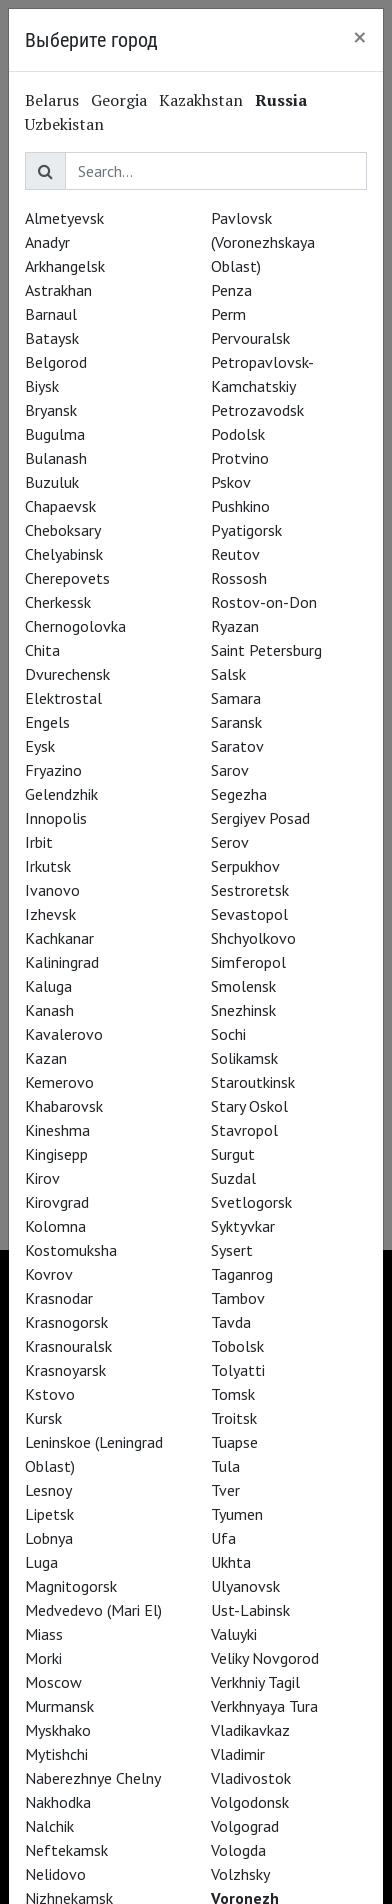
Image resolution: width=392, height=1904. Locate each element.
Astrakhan (58, 290)
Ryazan (235, 626)
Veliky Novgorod (265, 1658)
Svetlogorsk (251, 1202)
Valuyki (234, 1634)
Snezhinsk (243, 1010)
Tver (225, 1490)
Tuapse (234, 1442)
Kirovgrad (57, 1202)
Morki (43, 1658)
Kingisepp (56, 1154)
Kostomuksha (71, 1250)
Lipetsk (49, 1514)
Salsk (228, 674)
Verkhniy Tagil (255, 1682)
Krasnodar (59, 1298)
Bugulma (55, 434)
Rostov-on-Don (264, 602)
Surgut (233, 1154)
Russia (281, 100)
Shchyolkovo (253, 938)
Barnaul (51, 314)
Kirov (42, 1178)
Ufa (223, 1538)
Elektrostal (63, 698)
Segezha (239, 794)
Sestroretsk (250, 890)
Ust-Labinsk (250, 1610)
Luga (41, 1562)
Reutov (235, 554)
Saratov (237, 746)
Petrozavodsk (257, 410)
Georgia (119, 100)
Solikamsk (244, 1058)
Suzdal (233, 1178)
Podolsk (238, 434)
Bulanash (56, 458)
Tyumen (237, 1514)
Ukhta (231, 1562)
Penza (231, 290)
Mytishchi (56, 1754)
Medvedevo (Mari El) (93, 1610)
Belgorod (56, 362)
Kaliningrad (62, 962)
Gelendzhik (61, 794)
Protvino (240, 458)
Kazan (46, 1058)
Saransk (236, 722)
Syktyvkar (243, 1226)
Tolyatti (238, 1370)
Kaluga (48, 986)
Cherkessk (58, 602)
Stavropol (244, 1130)
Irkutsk (48, 866)
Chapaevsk (60, 506)
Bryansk (51, 410)
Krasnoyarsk (65, 1370)
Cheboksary (63, 530)
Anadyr (47, 242)
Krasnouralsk (68, 1346)
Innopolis (56, 818)
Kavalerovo (64, 1034)
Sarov (230, 770)
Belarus (52, 100)
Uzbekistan (64, 124)
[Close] (360, 37)
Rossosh (239, 578)
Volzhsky (240, 1874)
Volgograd (245, 1826)
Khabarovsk (64, 1106)
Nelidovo (55, 1874)
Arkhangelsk (65, 266)
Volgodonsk (250, 1802)
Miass (44, 1634)
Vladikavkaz (250, 1730)
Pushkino (240, 506)
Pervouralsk (250, 338)
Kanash (49, 1010)
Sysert (232, 1250)
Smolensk (243, 986)
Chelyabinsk (64, 554)
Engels (47, 722)
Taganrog (242, 1274)
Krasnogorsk (66, 1322)
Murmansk (59, 1706)
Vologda (238, 1850)
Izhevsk (50, 914)
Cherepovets (67, 578)
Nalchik (49, 1826)
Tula (225, 1466)
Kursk (43, 1418)
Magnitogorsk (71, 1586)
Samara (236, 698)
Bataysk (52, 338)
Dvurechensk (67, 674)
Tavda (231, 1322)
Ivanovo (52, 890)
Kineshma (57, 1130)
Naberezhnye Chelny (93, 1778)
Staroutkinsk (253, 1082)
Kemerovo (59, 1082)
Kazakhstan (201, 100)
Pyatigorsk (246, 530)
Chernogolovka (75, 626)
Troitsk (234, 1418)
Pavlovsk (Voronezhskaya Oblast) (263, 242)
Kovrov (49, 1274)
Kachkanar (59, 938)
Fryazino (53, 770)
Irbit (39, 842)
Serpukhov (245, 866)
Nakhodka (58, 1802)
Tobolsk (237, 1346)
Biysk (42, 386)
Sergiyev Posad (260, 818)
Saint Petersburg (266, 650)
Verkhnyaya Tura (264, 1706)
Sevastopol (249, 914)
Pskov (231, 482)
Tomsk (233, 1394)
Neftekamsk (66, 1850)
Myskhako (58, 1730)
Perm (228, 314)
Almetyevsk (64, 218)
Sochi (228, 1034)
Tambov (238, 1298)
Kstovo (50, 1394)
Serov (230, 842)
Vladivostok (251, 1778)
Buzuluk (52, 482)
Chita (42, 650)
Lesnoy (48, 1490)
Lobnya (49, 1538)
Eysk (40, 746)
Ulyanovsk (245, 1586)
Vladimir (238, 1754)
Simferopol (248, 962)
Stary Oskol (249, 1106)
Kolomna (55, 1226)
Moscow (53, 1682)
